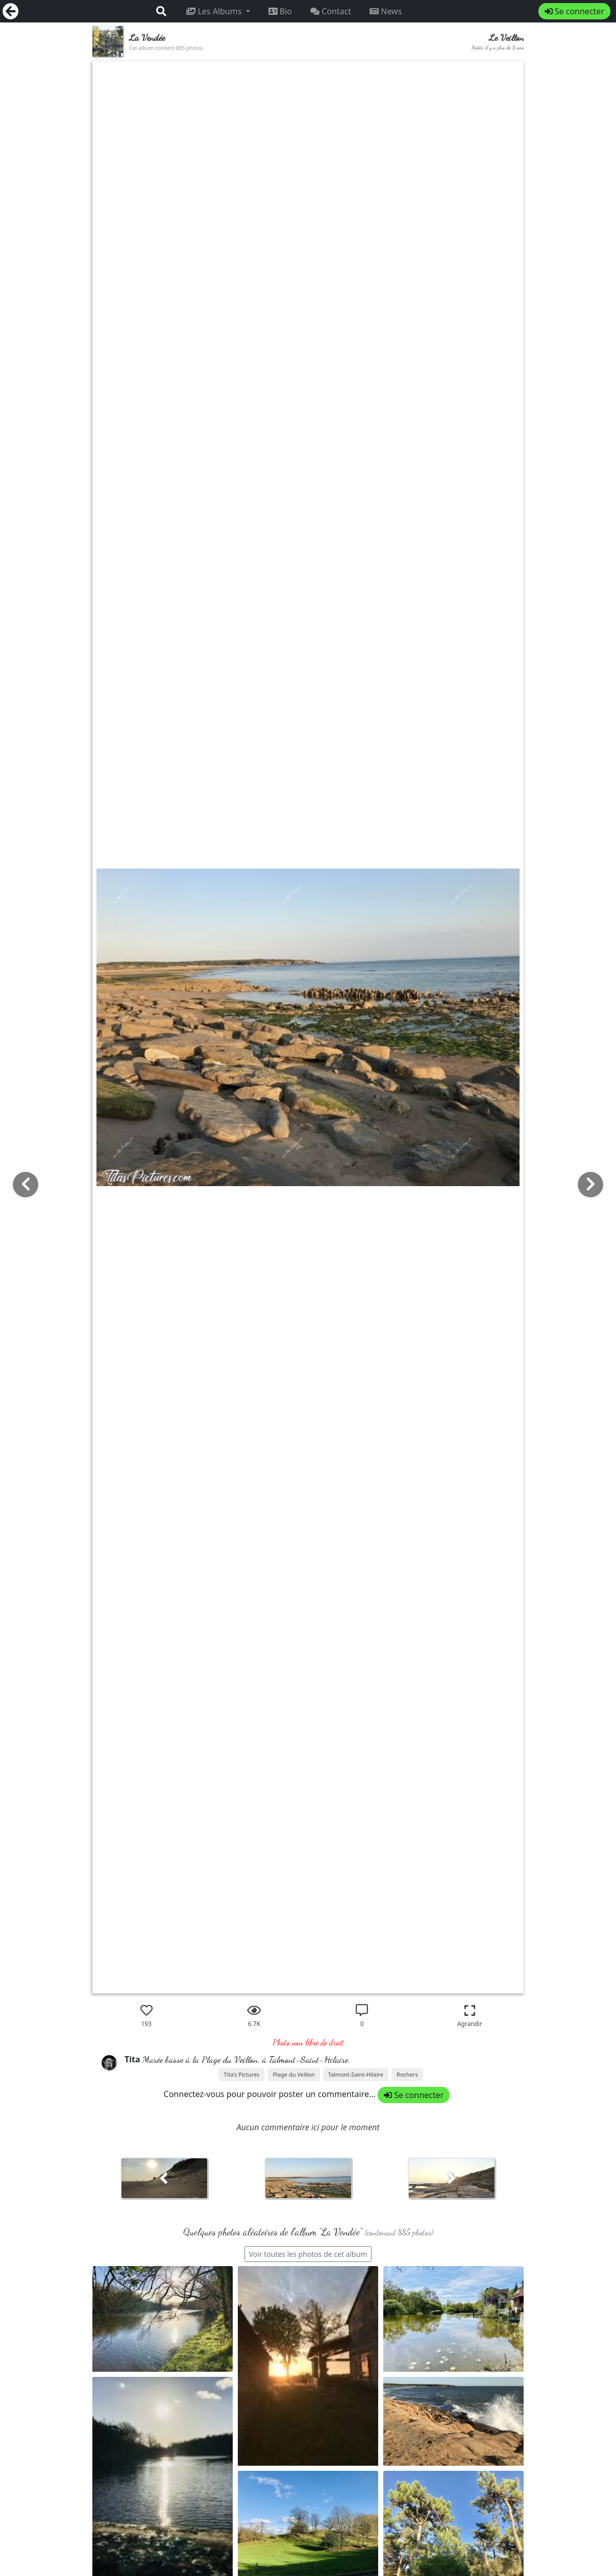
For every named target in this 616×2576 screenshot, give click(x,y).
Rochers (407, 2074)
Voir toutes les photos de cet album (308, 2254)
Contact (330, 11)
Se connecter (574, 11)
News (385, 11)
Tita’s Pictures (241, 2074)
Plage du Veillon (293, 2074)
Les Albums (214, 11)
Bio (280, 11)
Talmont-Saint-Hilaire (355, 2074)
